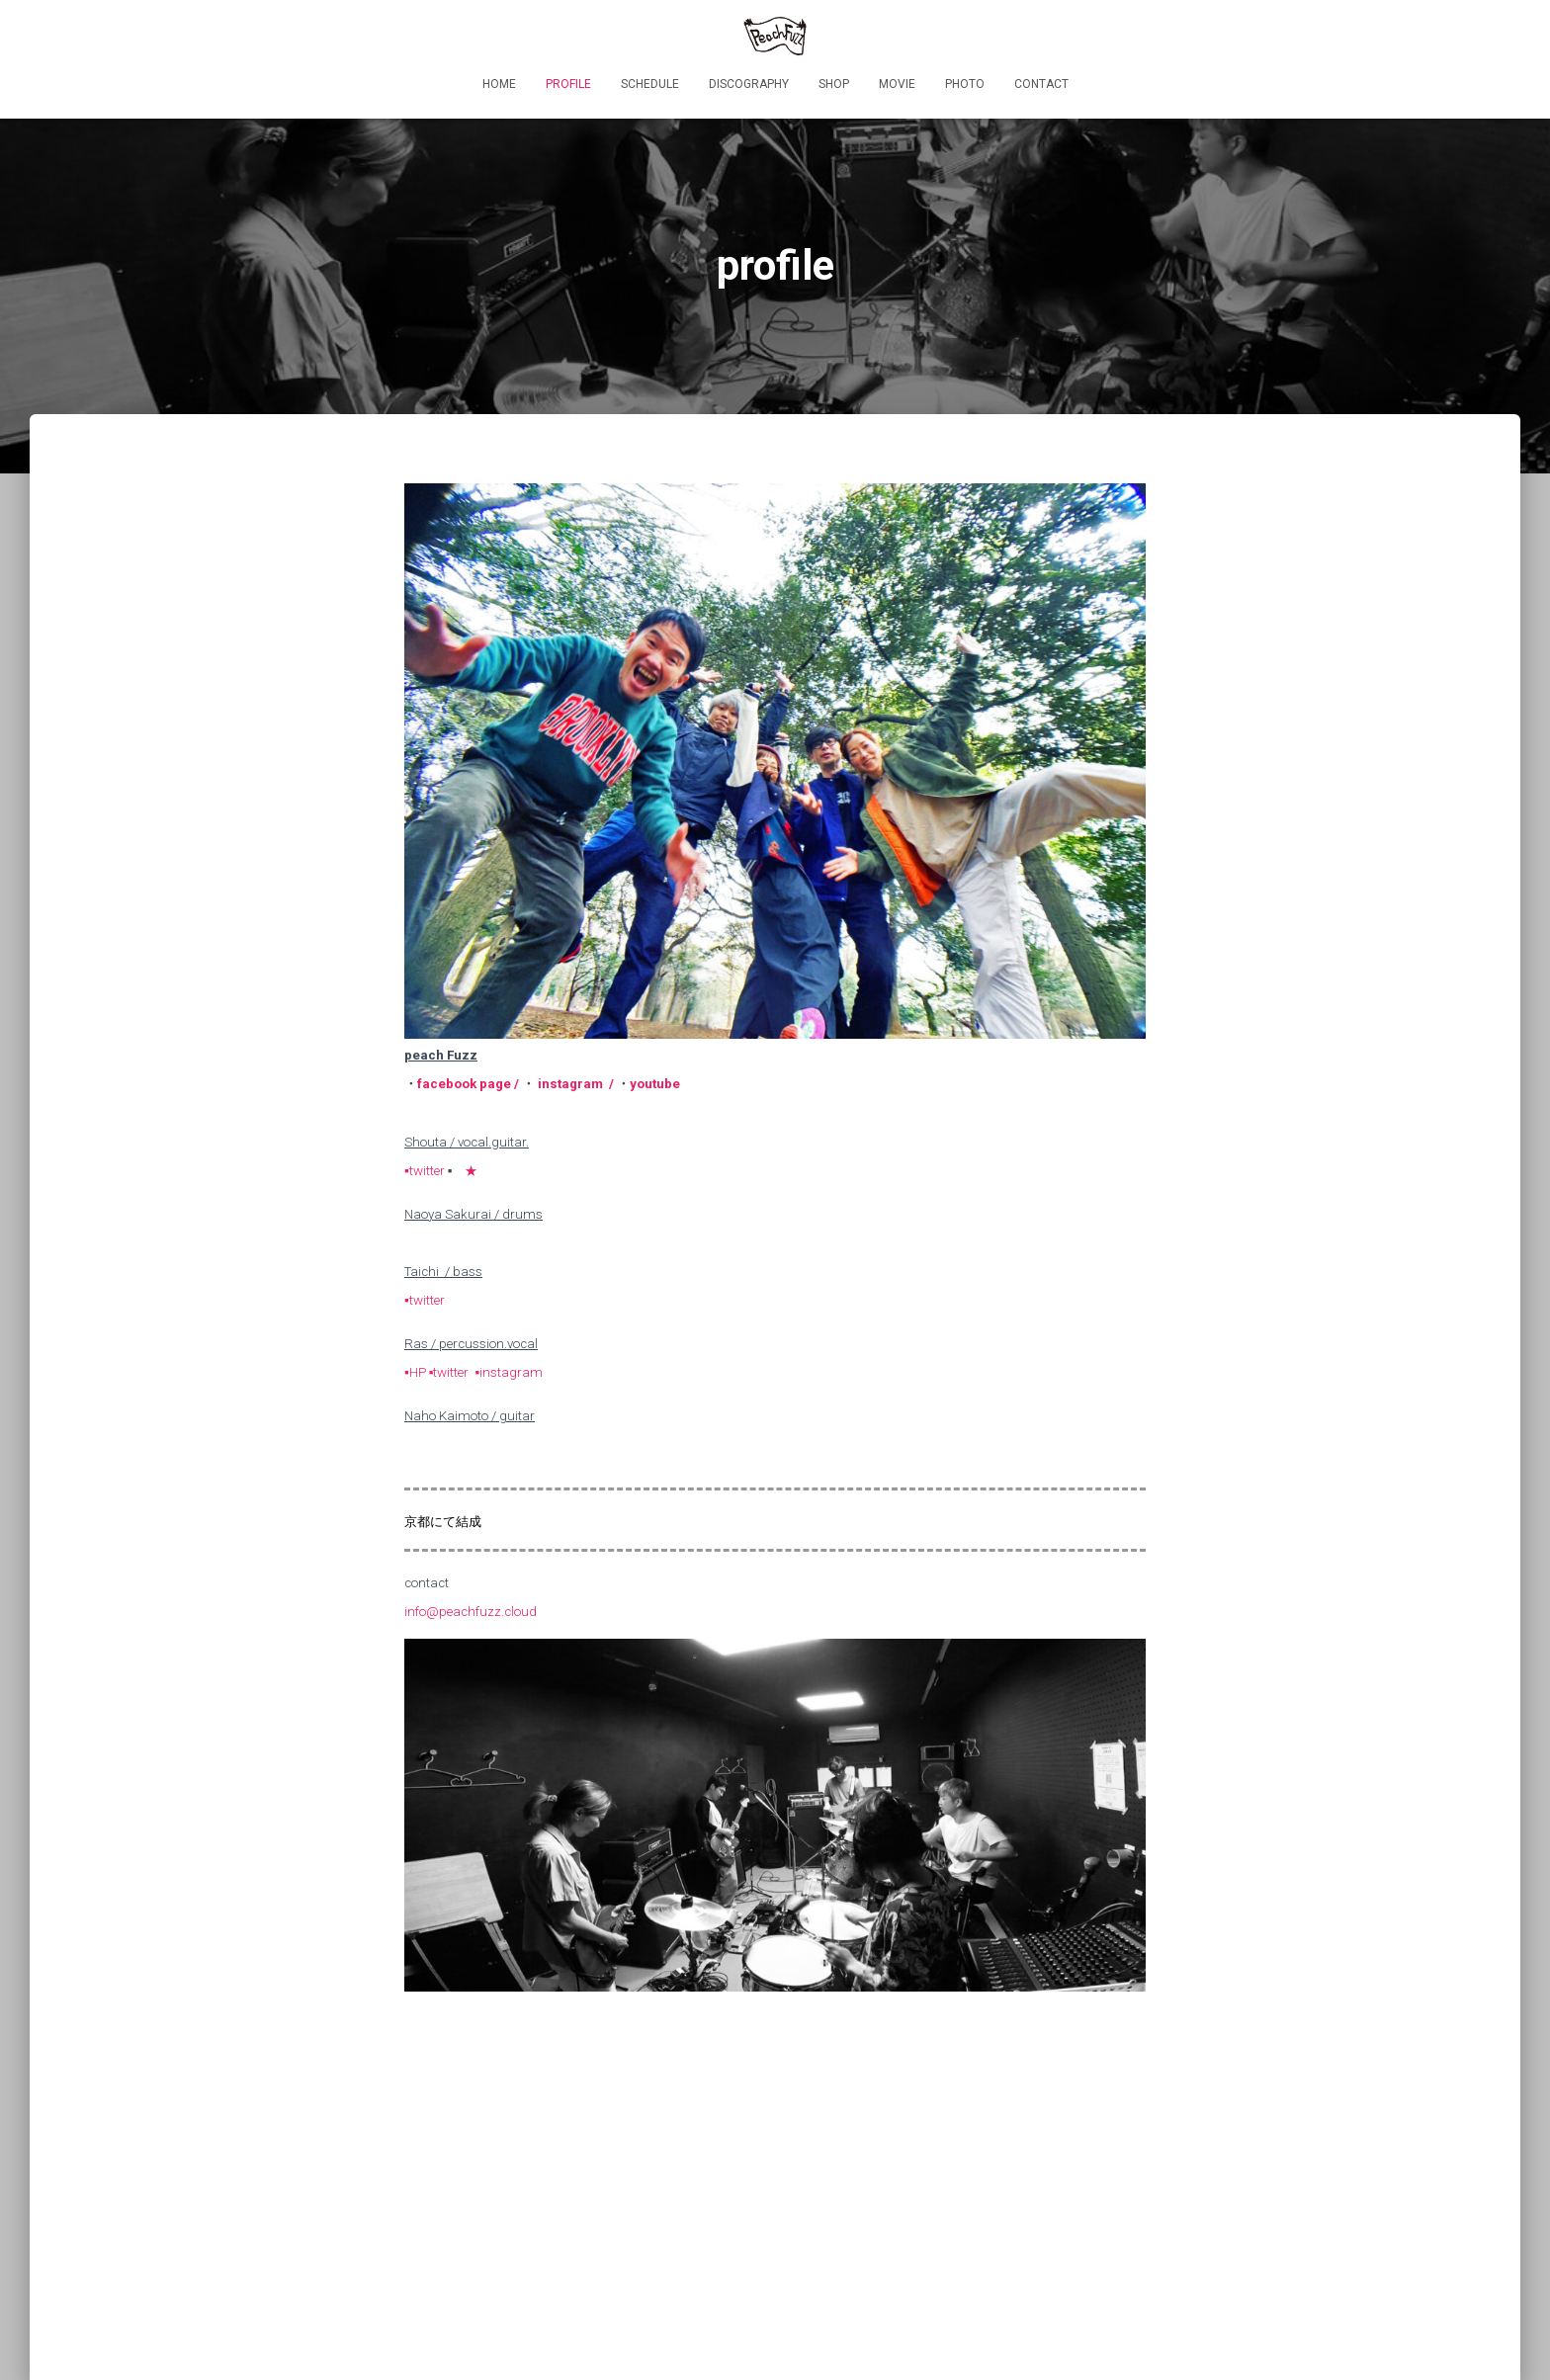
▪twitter (424, 1170)
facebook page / (469, 1083)
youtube (655, 1083)
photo (965, 84)
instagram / (576, 1083)
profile (568, 84)
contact (1041, 84)
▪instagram (508, 1372)
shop (833, 84)
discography (749, 84)
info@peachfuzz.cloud (470, 1611)
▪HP (416, 1372)
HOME (499, 84)
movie (897, 84)
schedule (650, 84)
